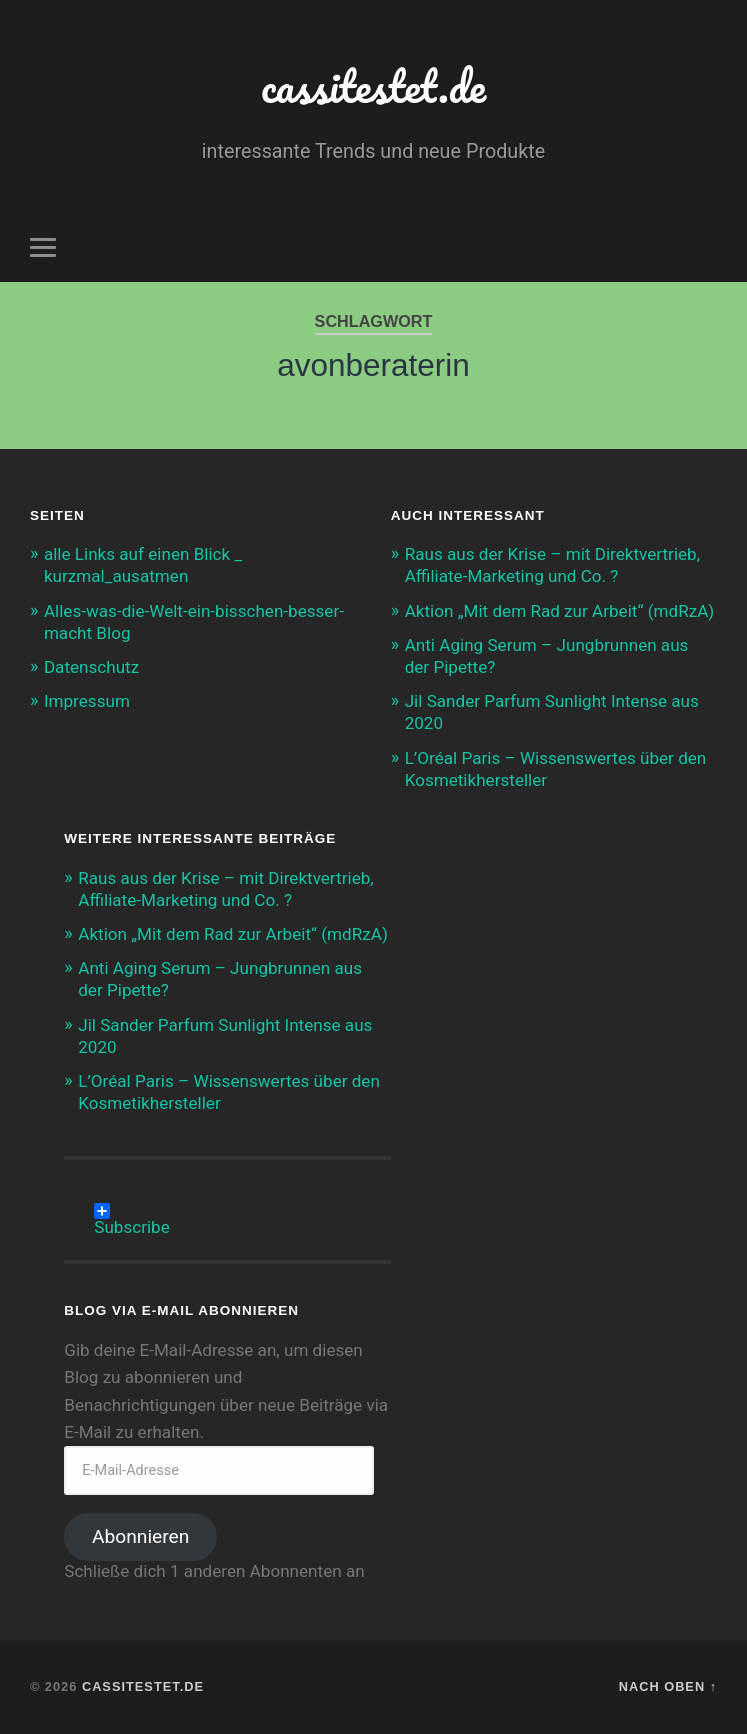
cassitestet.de (373, 85)
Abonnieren (141, 1536)
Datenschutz (91, 667)
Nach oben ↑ (668, 1686)
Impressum (87, 701)
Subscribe (132, 1211)
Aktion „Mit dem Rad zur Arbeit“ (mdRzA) (560, 611)
